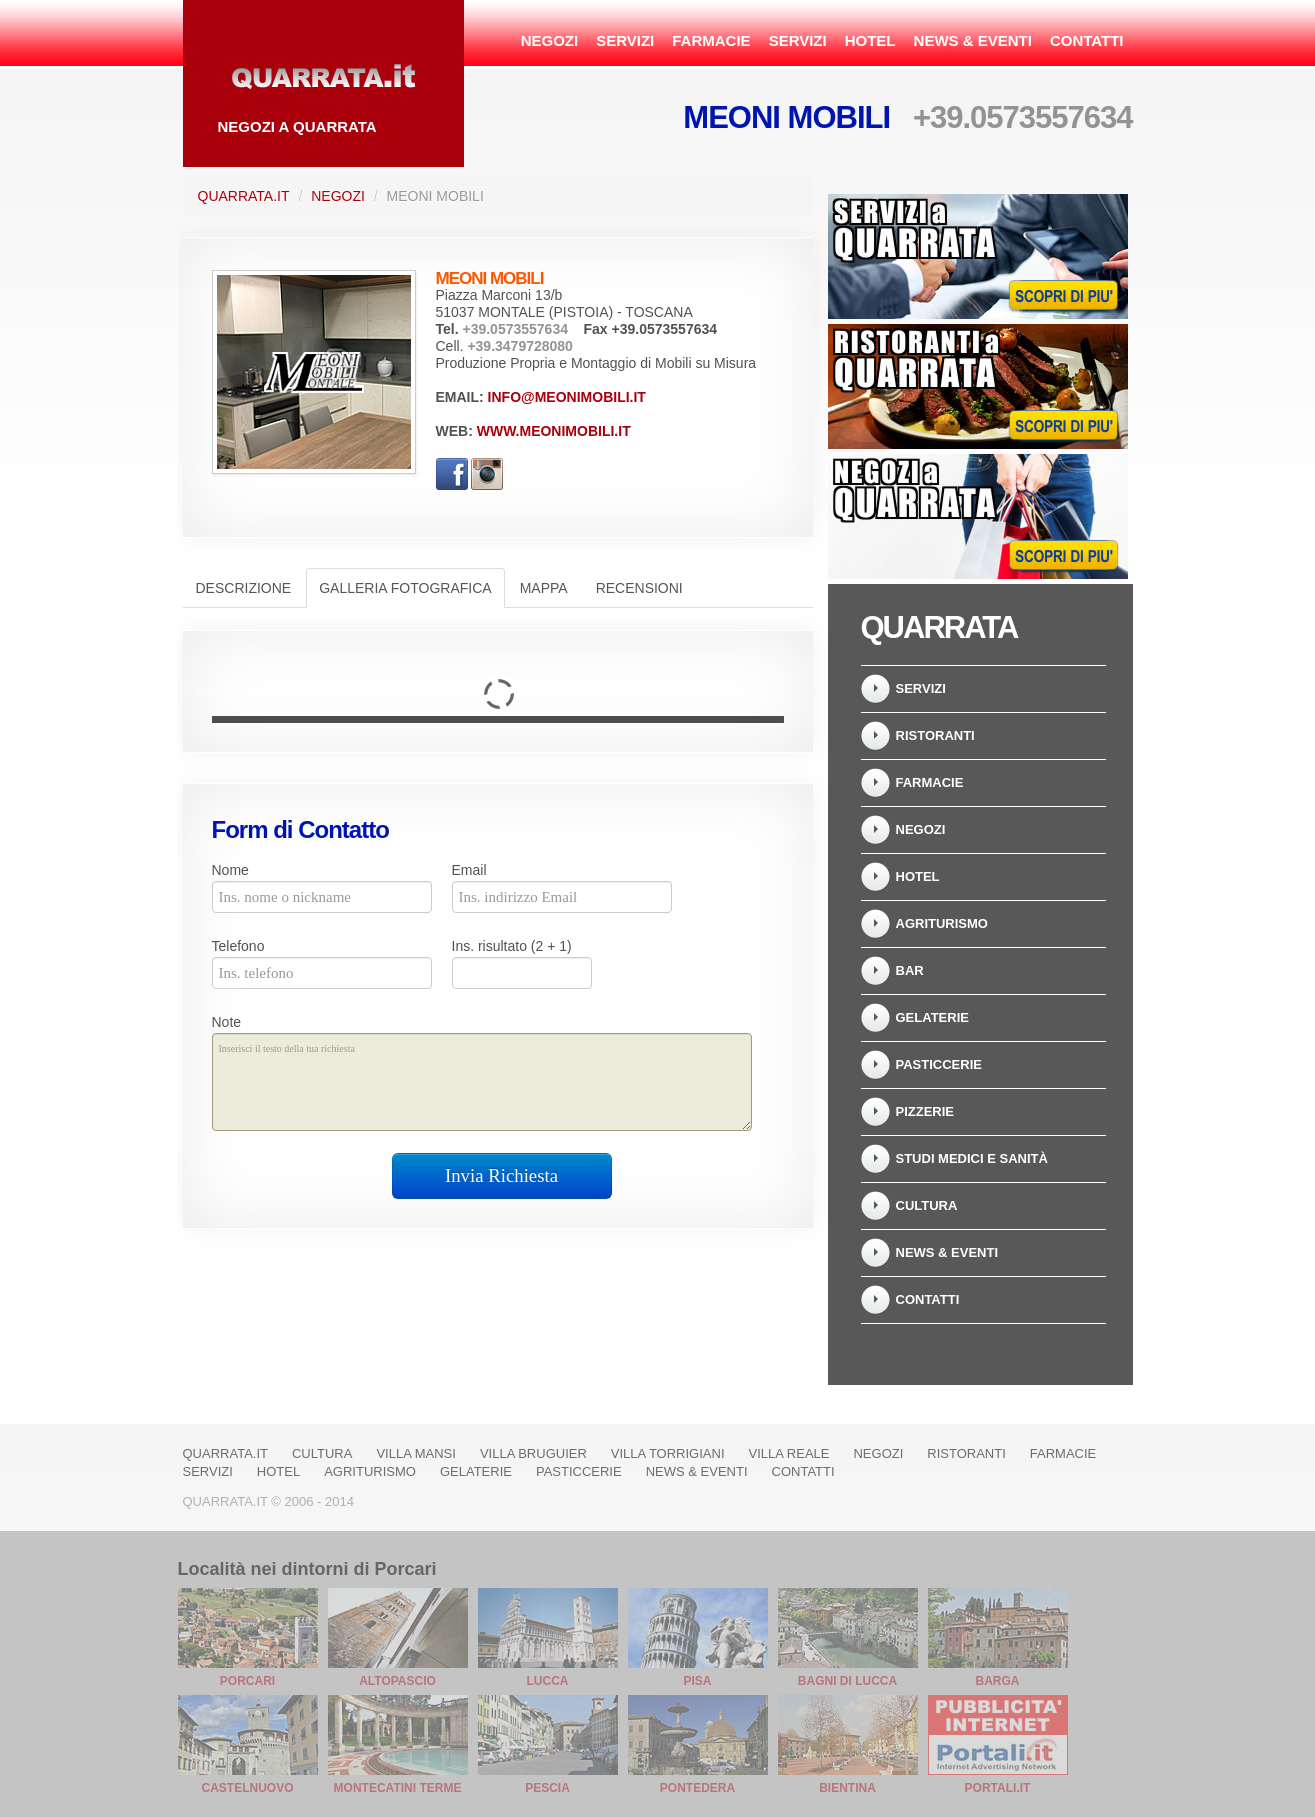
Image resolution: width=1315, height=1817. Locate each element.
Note (227, 1022)
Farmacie (711, 40)
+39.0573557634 (1023, 117)
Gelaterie (932, 1017)
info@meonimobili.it (567, 397)
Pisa (697, 1681)
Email (469, 870)
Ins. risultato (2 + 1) (512, 946)
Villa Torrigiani (668, 1453)
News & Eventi (973, 40)
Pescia (547, 1788)
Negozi (550, 40)
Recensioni (639, 588)
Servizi (625, 40)
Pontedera (697, 1788)
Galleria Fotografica (405, 588)
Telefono (238, 946)
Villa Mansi (415, 1453)
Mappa (544, 588)
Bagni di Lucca (847, 1681)
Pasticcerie (939, 1064)
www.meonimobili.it (554, 431)
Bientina (847, 1788)
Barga (998, 1681)
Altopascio (397, 1681)
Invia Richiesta (501, 1175)
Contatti (1087, 40)
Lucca (548, 1681)
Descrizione (244, 588)
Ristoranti (935, 735)
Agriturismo (942, 923)
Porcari (247, 1681)
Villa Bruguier (533, 1453)
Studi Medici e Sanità (972, 1158)
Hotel (870, 40)
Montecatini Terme (398, 1788)
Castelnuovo (247, 1788)
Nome (230, 870)
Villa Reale (789, 1453)
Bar (910, 970)
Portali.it (998, 1788)
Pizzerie (925, 1111)
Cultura (927, 1205)
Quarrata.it (244, 196)
